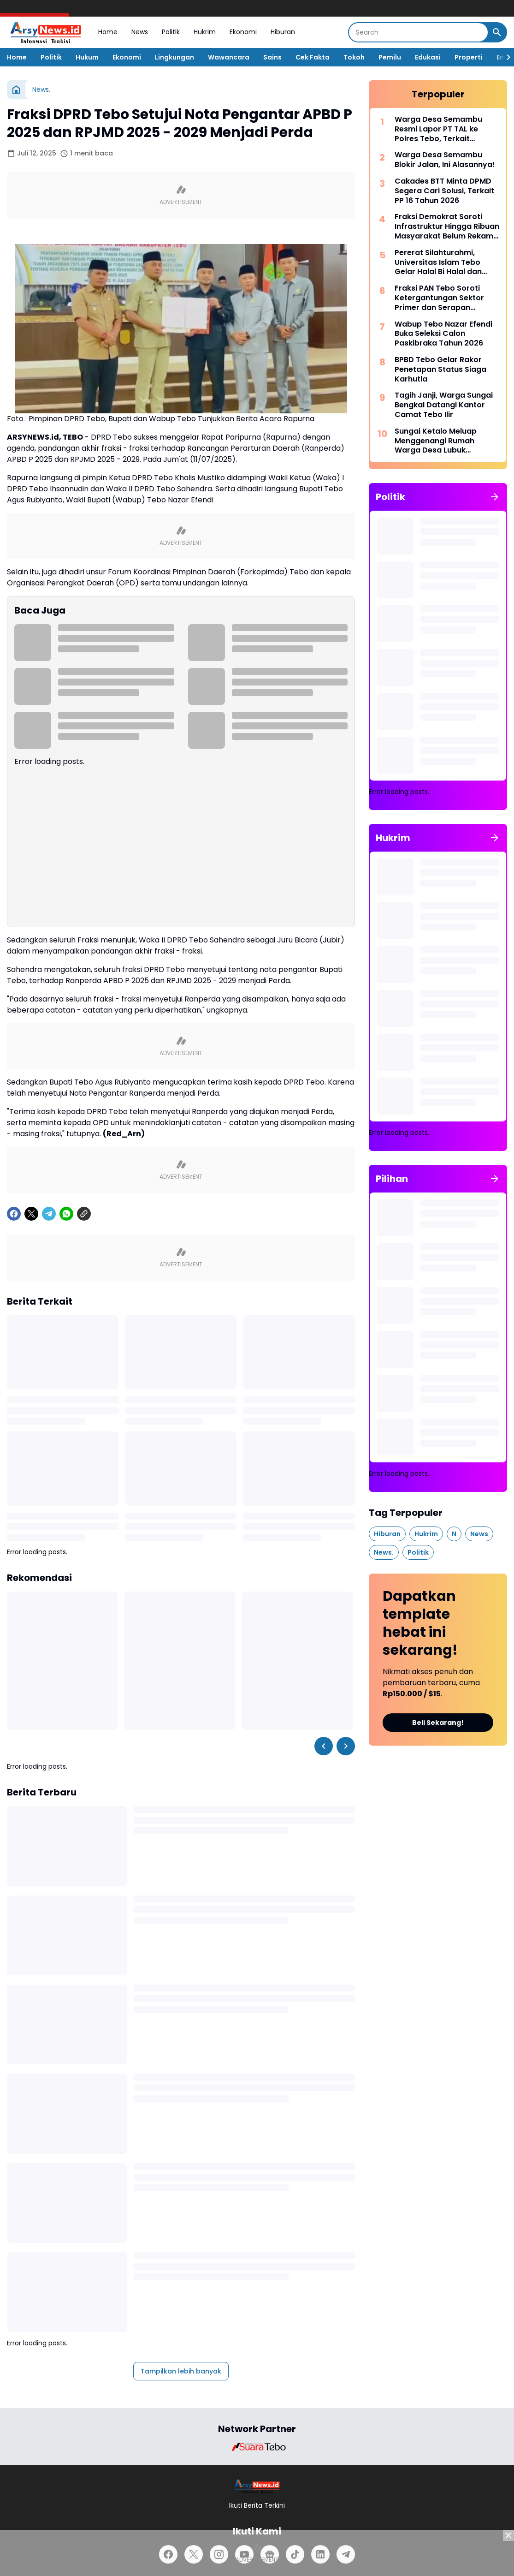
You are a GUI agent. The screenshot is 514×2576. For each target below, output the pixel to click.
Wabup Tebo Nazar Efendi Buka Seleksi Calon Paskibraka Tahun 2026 (443, 334)
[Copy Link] (84, 1214)
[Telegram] (49, 1214)
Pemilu (389, 57)
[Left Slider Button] (323, 1746)
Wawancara (228, 57)
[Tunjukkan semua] (494, 496)
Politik (171, 31)
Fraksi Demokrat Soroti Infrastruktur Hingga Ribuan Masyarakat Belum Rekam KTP (447, 226)
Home (108, 31)
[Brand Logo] (257, 2447)
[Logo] (257, 2486)
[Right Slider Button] (505, 57)
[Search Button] (497, 32)
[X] (31, 1214)
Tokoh (354, 57)
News (139, 31)
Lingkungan (174, 57)
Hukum (87, 57)
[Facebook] (14, 1214)
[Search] (418, 32)
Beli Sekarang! (438, 1722)
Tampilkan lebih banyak (181, 2371)
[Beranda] (16, 89)
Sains (272, 57)
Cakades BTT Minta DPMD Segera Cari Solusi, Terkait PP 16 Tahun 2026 (444, 191)
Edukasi (428, 57)
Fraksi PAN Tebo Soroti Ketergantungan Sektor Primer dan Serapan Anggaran (439, 298)
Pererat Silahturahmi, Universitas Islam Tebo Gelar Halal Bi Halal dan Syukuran (438, 262)
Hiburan (283, 31)
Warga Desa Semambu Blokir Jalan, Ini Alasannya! (445, 160)
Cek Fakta (312, 57)
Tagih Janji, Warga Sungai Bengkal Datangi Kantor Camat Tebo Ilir (444, 405)
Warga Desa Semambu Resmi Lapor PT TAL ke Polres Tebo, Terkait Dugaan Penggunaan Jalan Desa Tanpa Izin (446, 129)
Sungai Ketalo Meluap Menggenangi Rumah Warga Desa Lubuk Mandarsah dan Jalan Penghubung (436, 441)
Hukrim (205, 31)
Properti (469, 57)
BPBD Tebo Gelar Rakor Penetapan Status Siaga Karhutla (440, 369)
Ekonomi (243, 31)
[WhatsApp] (66, 1214)
